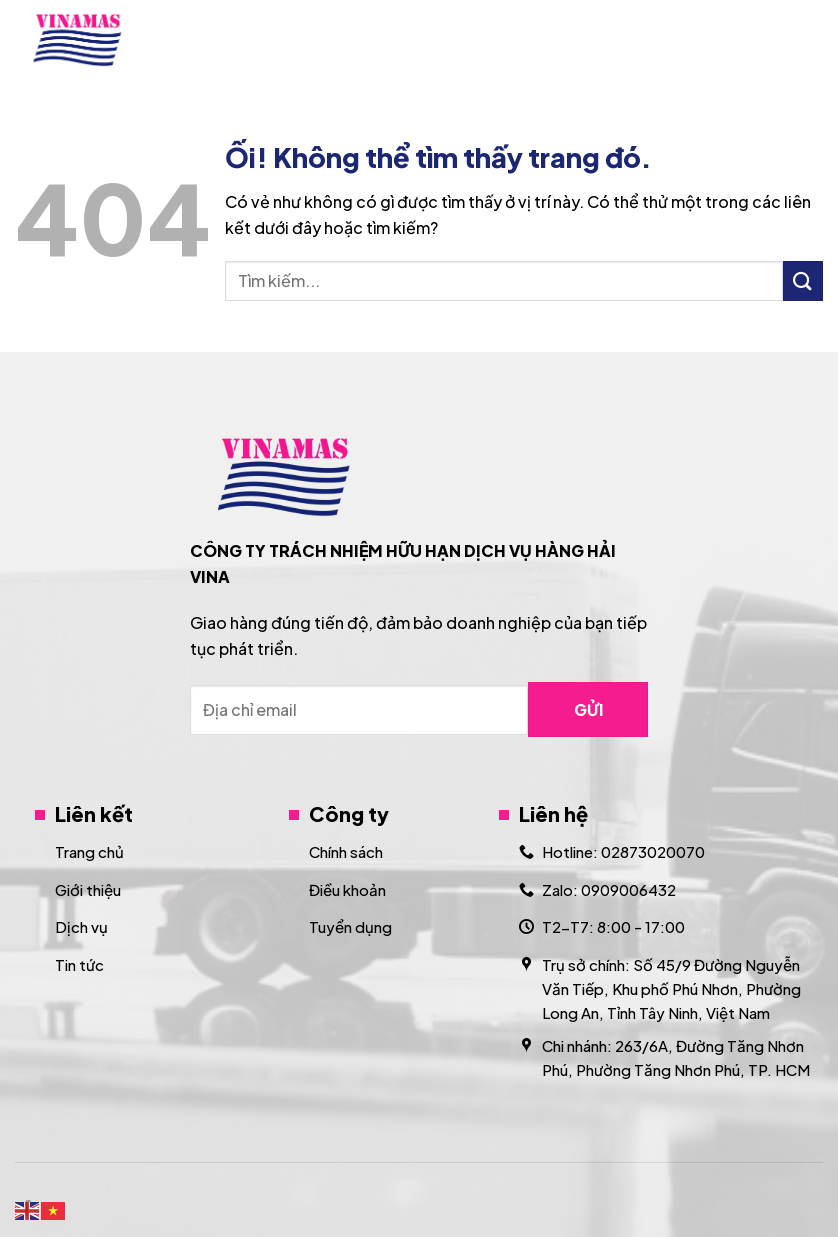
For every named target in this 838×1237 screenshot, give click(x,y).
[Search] (760, 40)
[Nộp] (803, 280)
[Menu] (811, 39)
